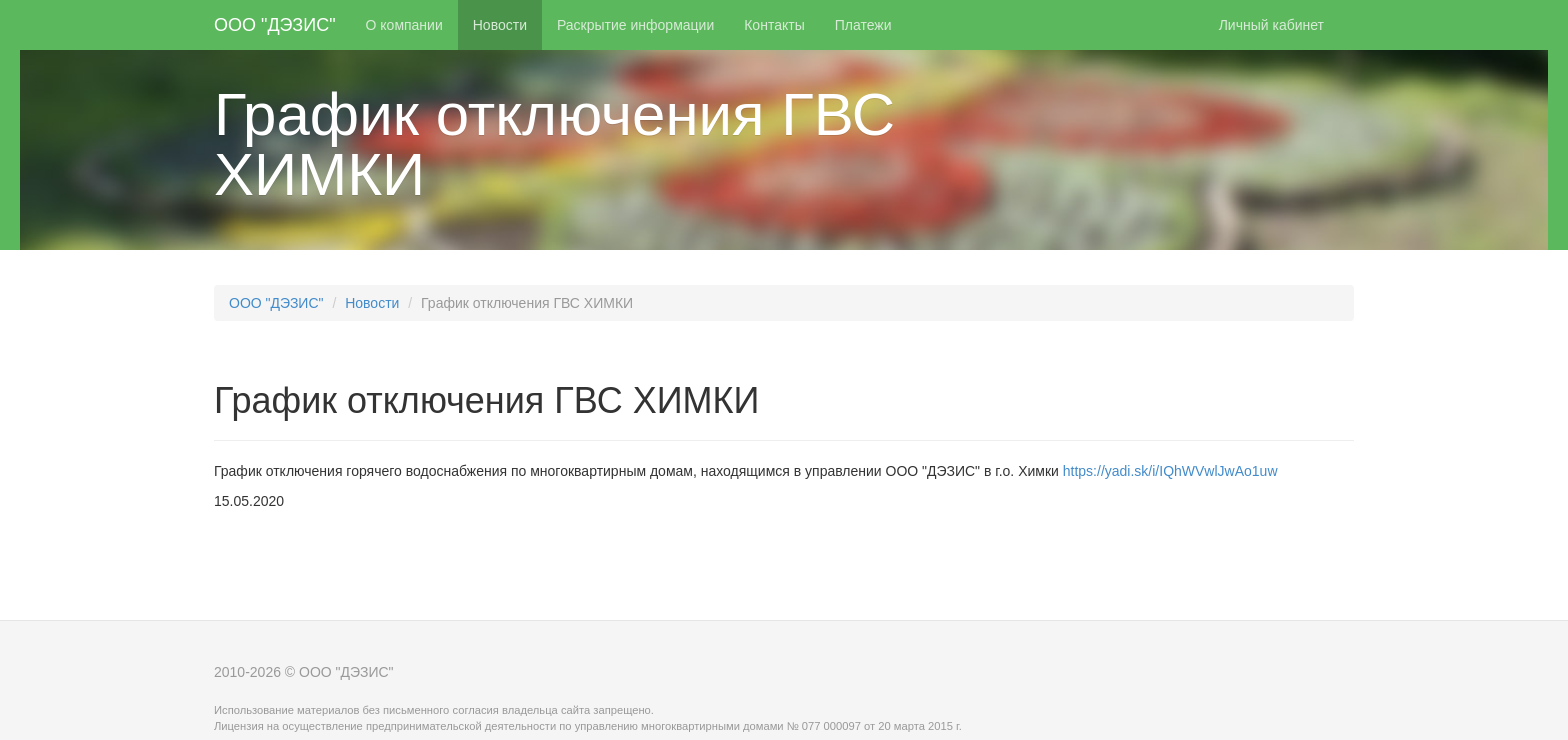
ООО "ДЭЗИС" (275, 25)
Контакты (774, 25)
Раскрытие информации (635, 25)
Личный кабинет (1271, 25)
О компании (404, 25)
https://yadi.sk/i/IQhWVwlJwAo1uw (1168, 471)
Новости (500, 25)
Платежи (863, 25)
